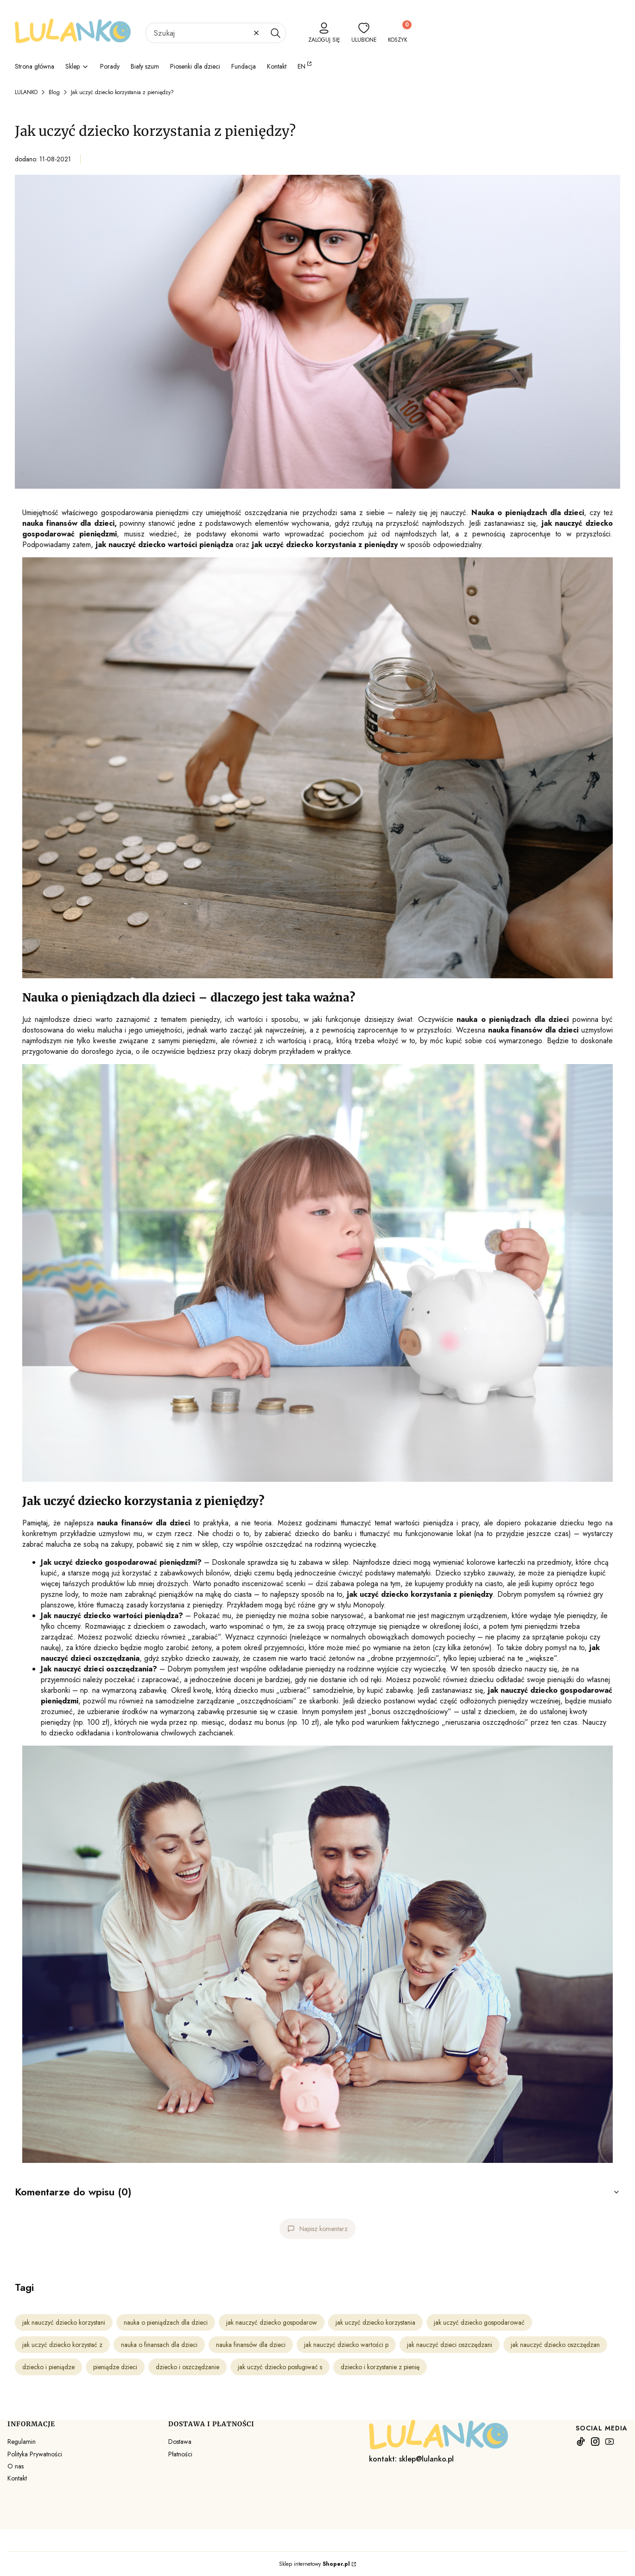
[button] (275, 33)
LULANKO (26, 92)
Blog (54, 92)
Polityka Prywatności (34, 2454)
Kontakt (17, 2478)
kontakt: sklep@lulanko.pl (411, 2459)
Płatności (180, 2454)
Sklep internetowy (314, 2564)
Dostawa (179, 2441)
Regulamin (21, 2441)
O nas (15, 2466)
